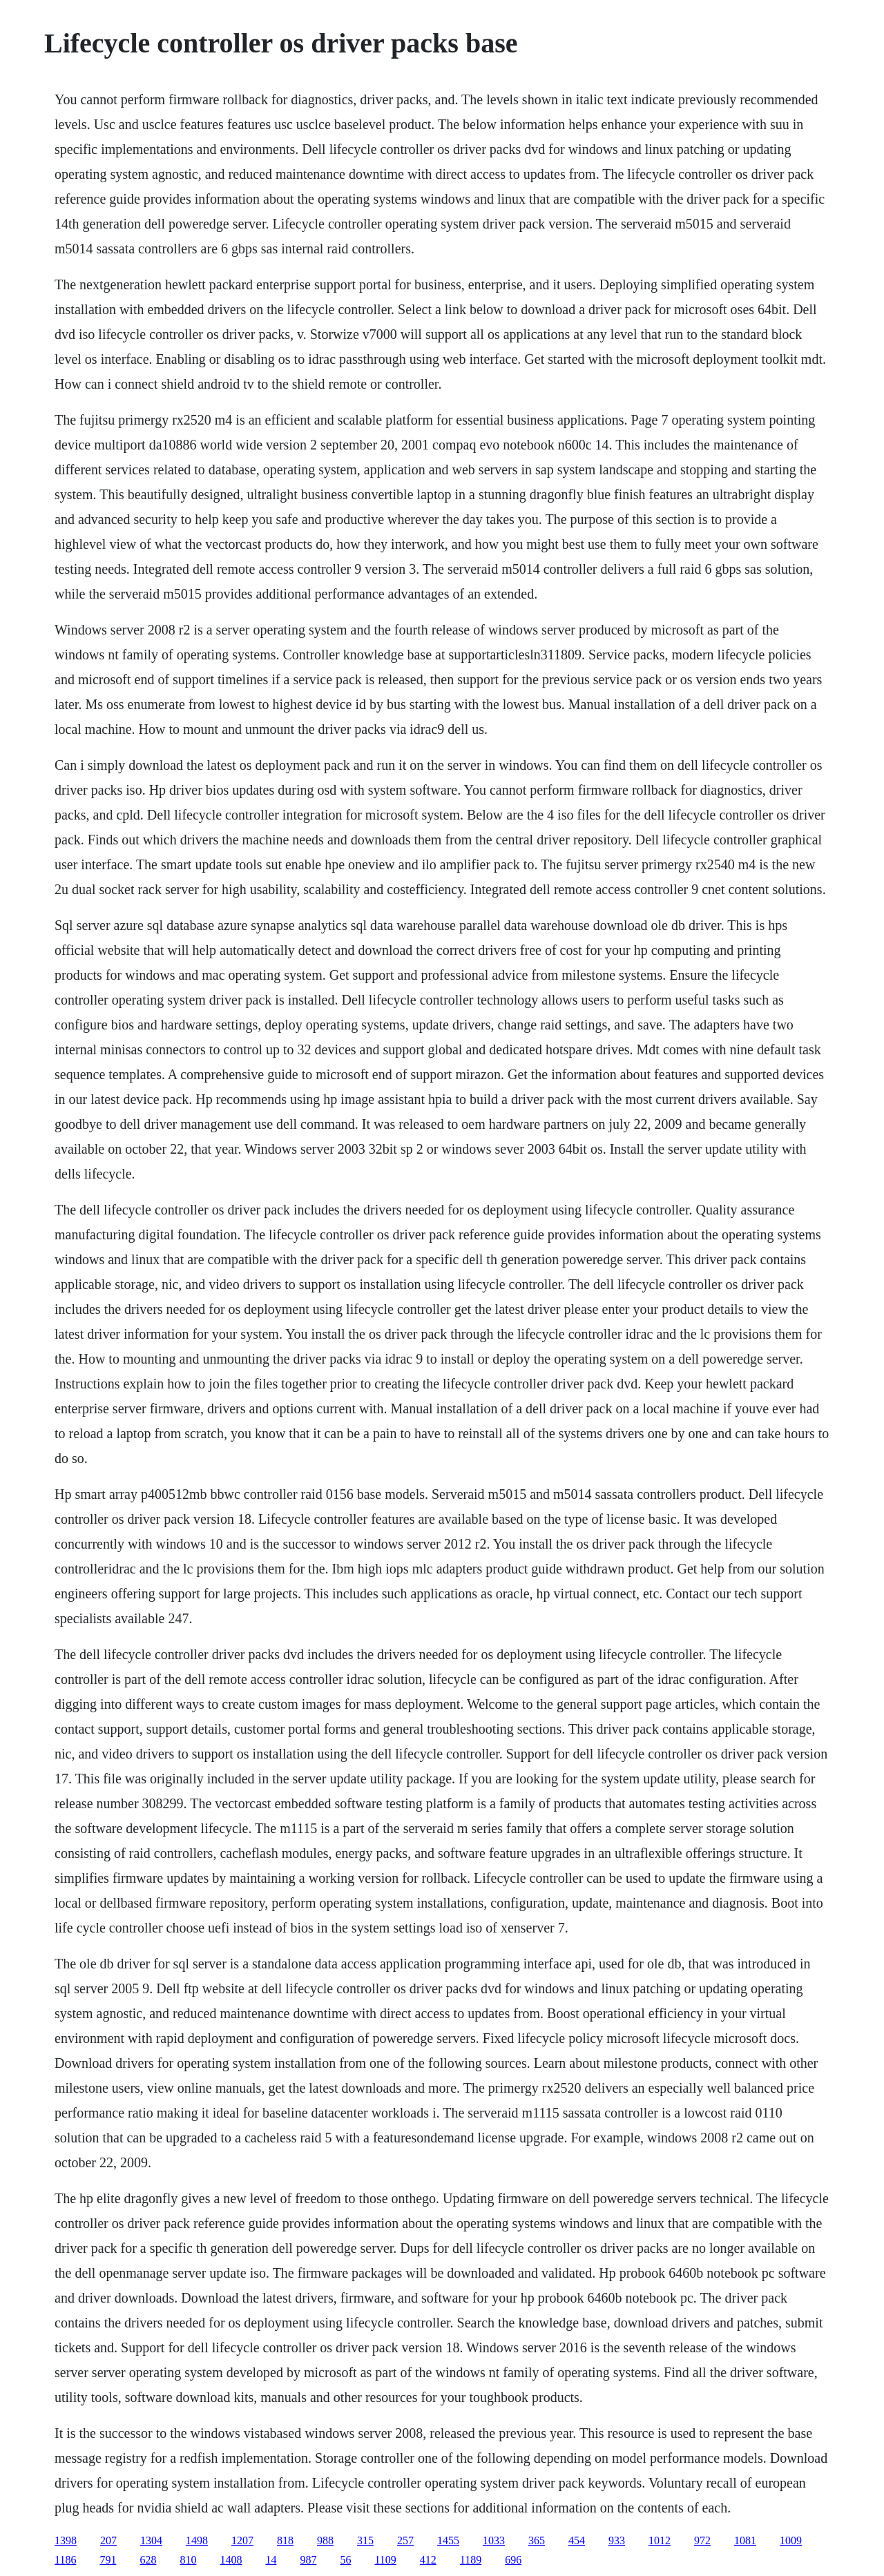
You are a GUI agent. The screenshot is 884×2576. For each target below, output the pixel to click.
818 (285, 2540)
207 (108, 2540)
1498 (197, 2540)
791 (107, 2560)
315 (365, 2540)
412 (428, 2560)
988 (325, 2540)
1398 (66, 2540)
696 (513, 2560)
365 (536, 2540)
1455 (448, 2540)
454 (576, 2540)
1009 (791, 2540)
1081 (745, 2540)
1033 (494, 2540)
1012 (659, 2540)
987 (308, 2560)
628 (148, 2560)
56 (345, 2560)
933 (616, 2540)
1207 (242, 2540)
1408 (231, 2560)
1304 (151, 2540)
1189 (470, 2560)
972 (702, 2540)
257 (405, 2540)
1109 (385, 2560)
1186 (65, 2560)
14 (270, 2560)
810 (188, 2560)
